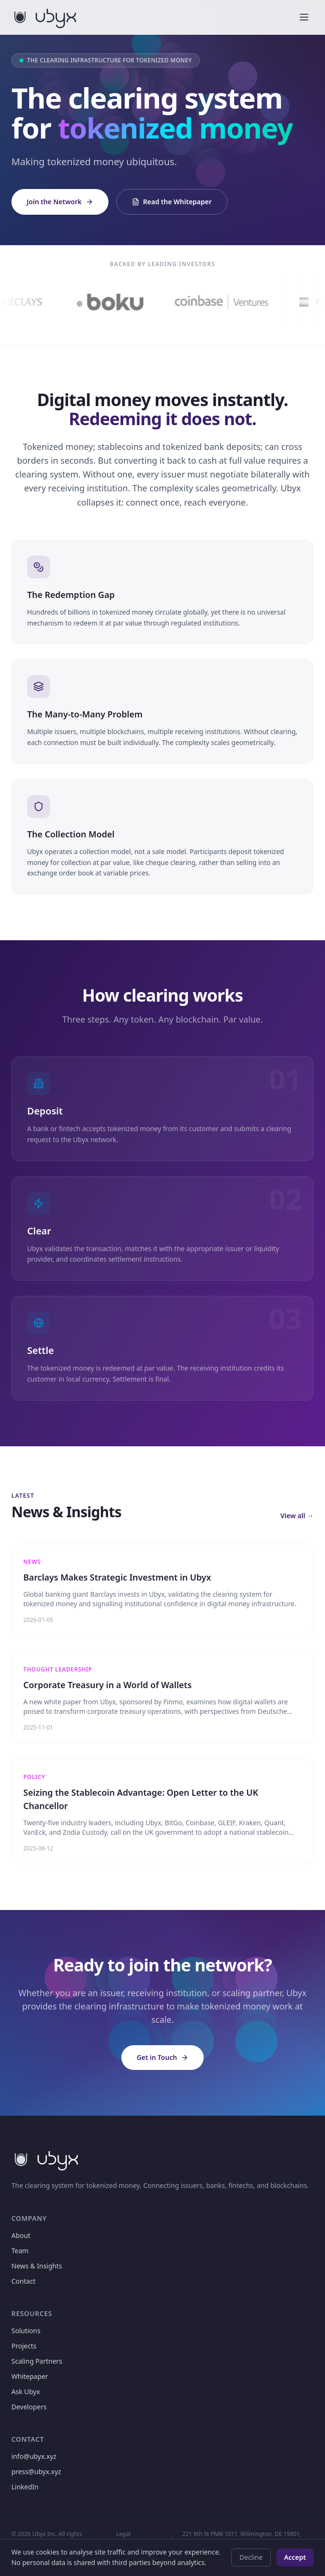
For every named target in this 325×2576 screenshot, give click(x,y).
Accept (295, 2557)
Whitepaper (29, 2376)
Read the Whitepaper (172, 201)
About (20, 2235)
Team (20, 2250)
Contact (23, 2281)
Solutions (25, 2330)
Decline (251, 2557)
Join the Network (60, 201)
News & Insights (36, 2265)
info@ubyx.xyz (34, 2456)
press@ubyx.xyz (36, 2471)
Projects (23, 2345)
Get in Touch (162, 2057)
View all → (297, 1515)
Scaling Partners (36, 2361)
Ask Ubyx (25, 2391)
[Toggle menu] (304, 17)
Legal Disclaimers (131, 2538)
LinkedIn (25, 2486)
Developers (29, 2406)
